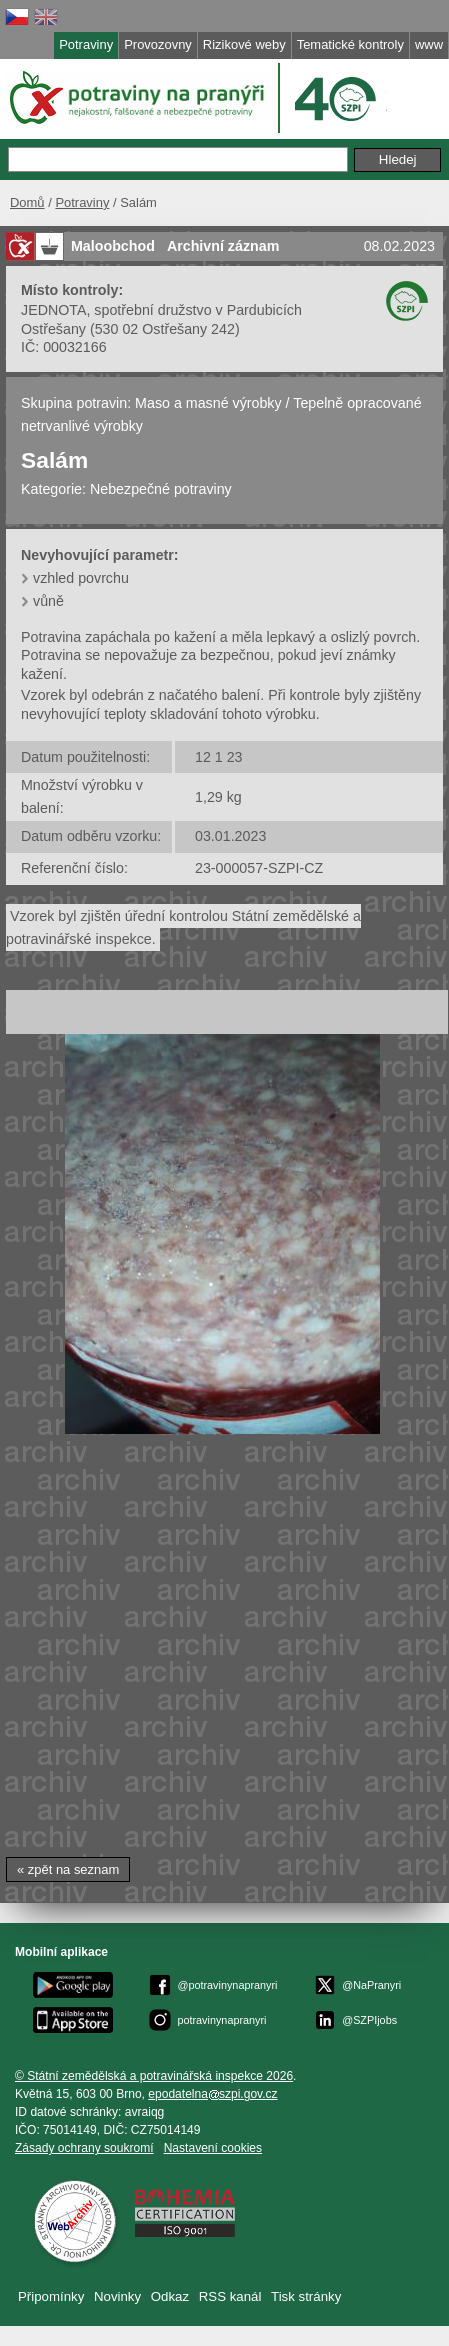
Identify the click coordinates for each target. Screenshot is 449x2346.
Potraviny (82, 202)
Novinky (117, 2296)
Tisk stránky (306, 2296)
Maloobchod (113, 246)
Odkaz (170, 2296)
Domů (27, 202)
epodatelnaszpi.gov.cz (212, 2094)
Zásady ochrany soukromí (84, 2148)
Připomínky (51, 2296)
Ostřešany (53, 329)
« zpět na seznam (68, 1869)
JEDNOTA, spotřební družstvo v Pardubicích (161, 310)
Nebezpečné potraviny (161, 489)
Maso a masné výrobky (208, 403)
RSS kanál (230, 2296)
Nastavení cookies (213, 2148)
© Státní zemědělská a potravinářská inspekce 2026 (154, 2076)
